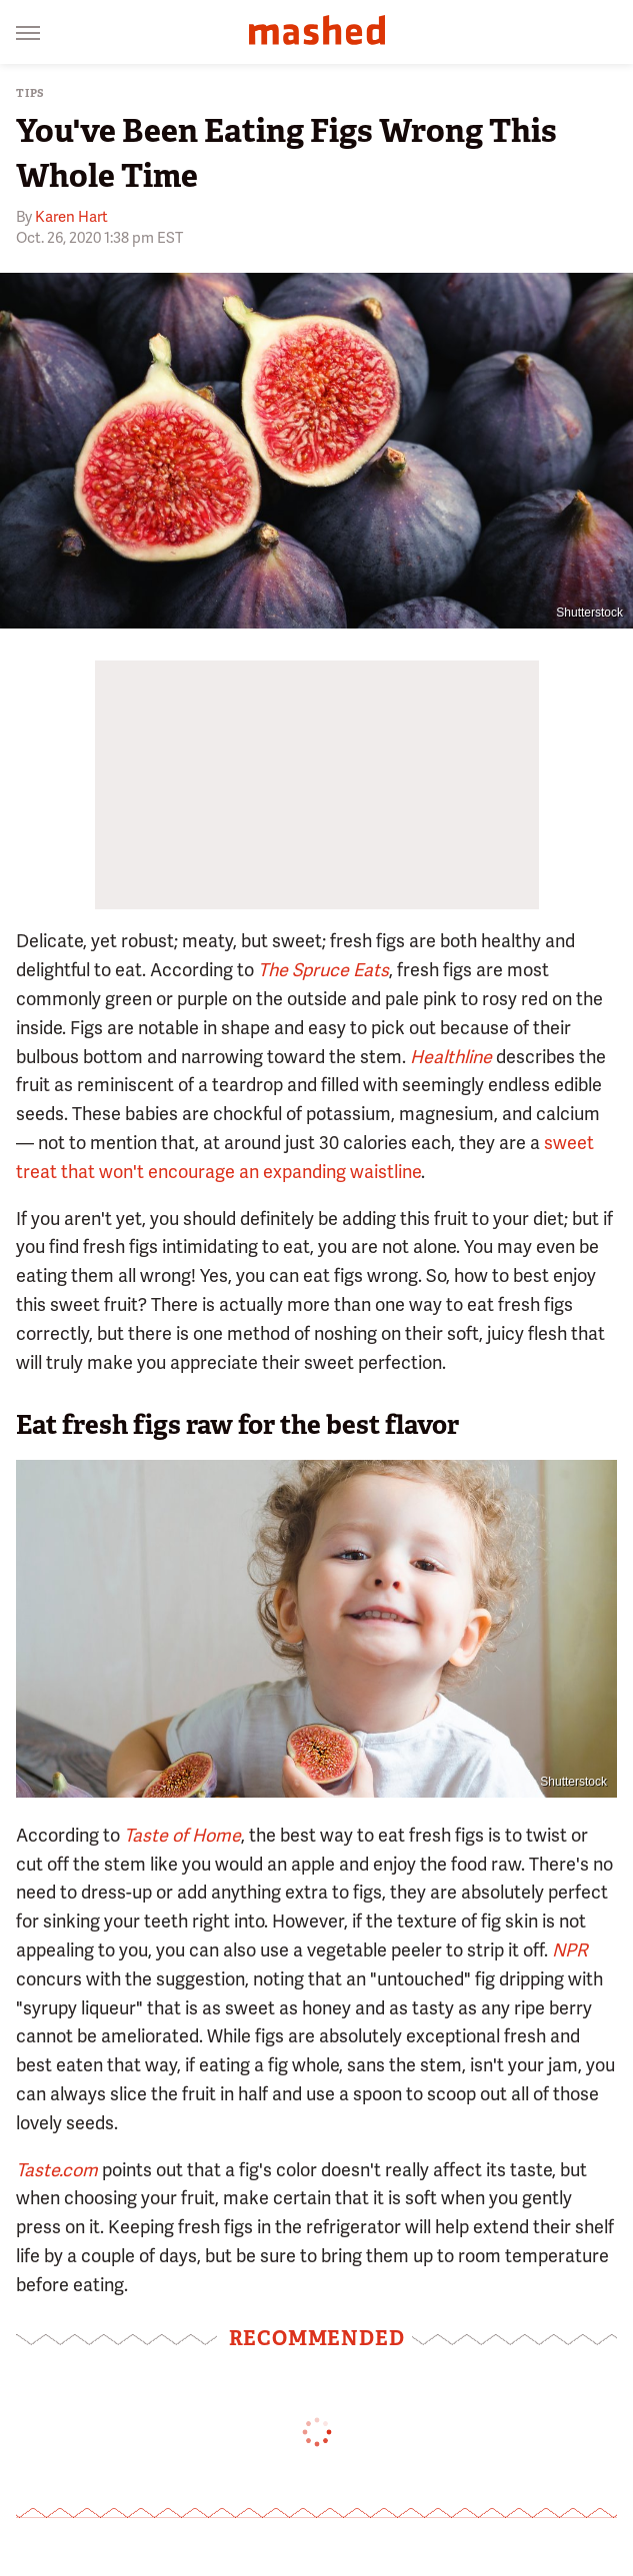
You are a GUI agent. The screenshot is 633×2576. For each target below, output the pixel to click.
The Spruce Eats (323, 969)
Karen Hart (71, 217)
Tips (30, 93)
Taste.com (57, 2169)
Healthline (451, 1056)
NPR (569, 1949)
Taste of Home (182, 1835)
